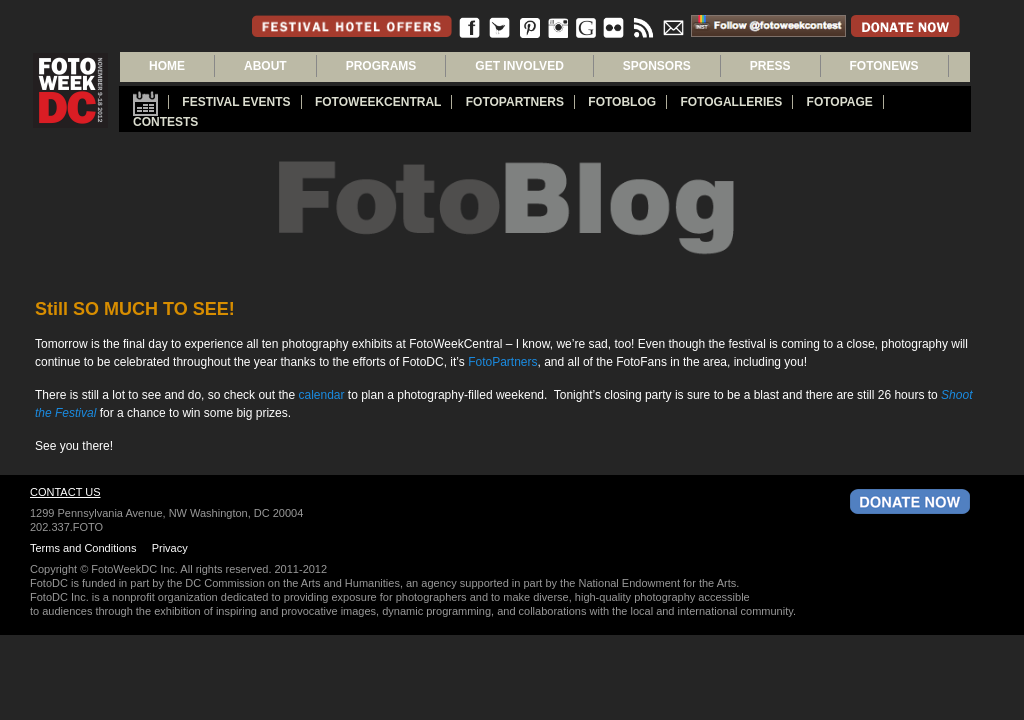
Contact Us (65, 492)
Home (167, 66)
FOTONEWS (884, 66)
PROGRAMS (381, 66)
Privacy (170, 548)
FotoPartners (502, 362)
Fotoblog (622, 102)
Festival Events (236, 102)
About (265, 66)
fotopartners (515, 102)
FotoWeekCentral (378, 102)
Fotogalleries (731, 102)
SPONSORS (657, 66)
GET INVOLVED (519, 66)
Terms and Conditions (83, 548)
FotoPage (840, 102)
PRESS (770, 66)
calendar (321, 395)
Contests (165, 122)
